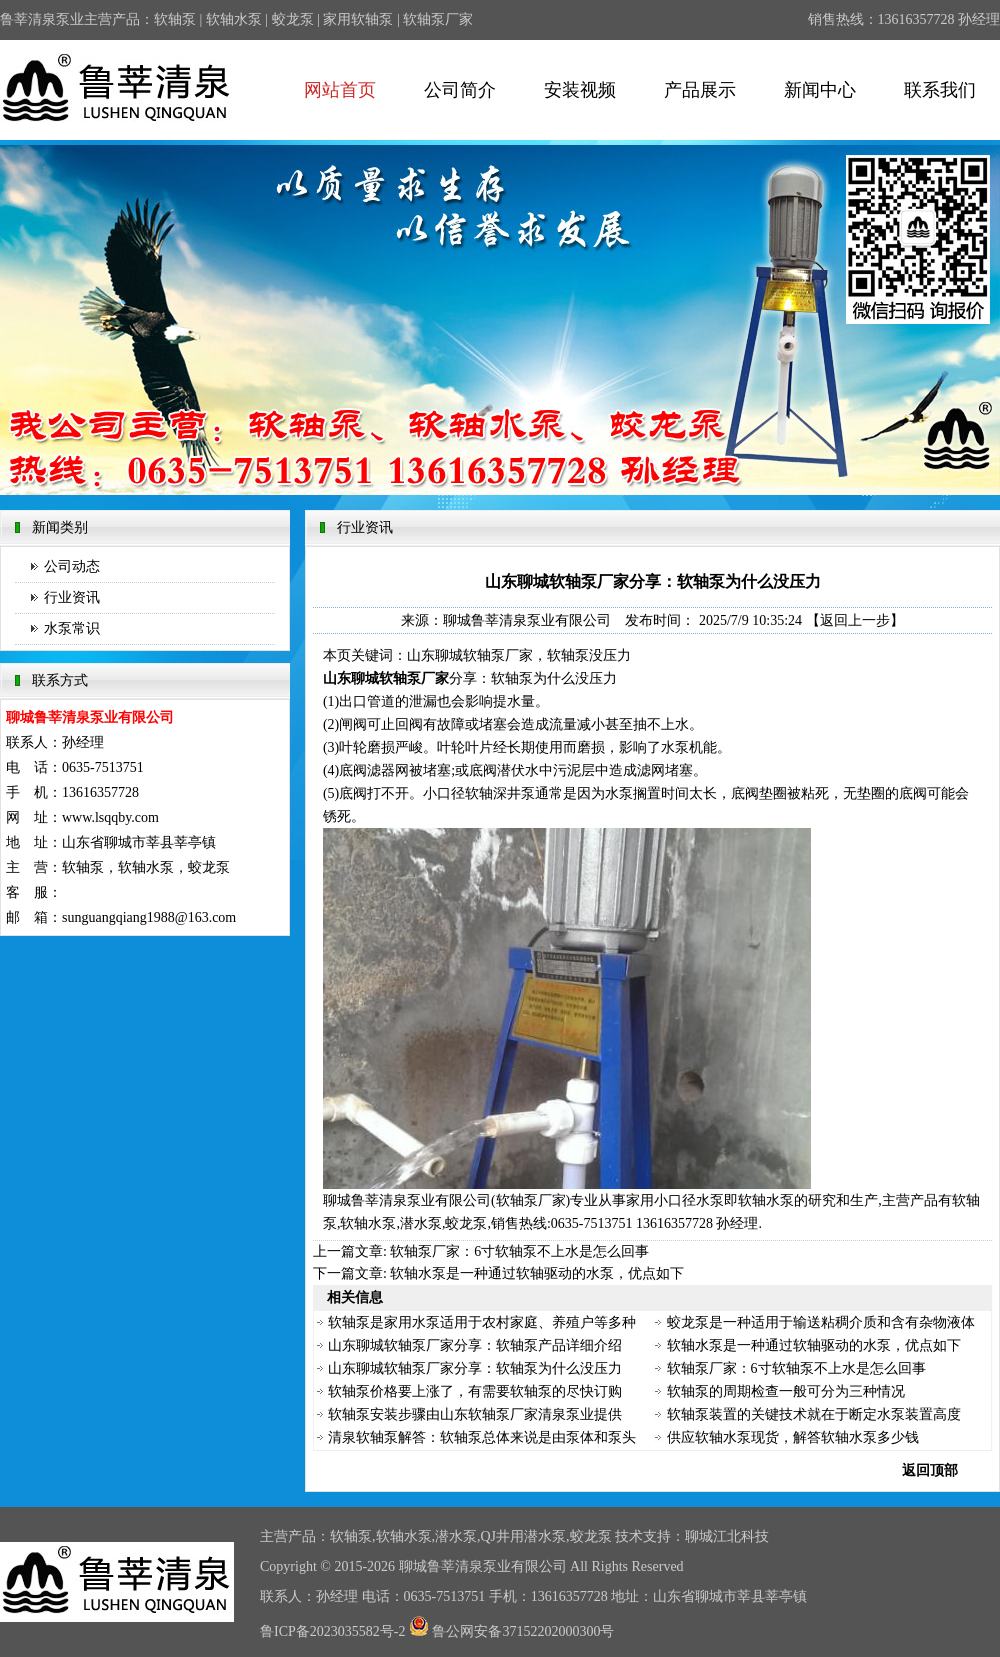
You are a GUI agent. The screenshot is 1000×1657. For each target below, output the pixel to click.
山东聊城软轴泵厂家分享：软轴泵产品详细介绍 (475, 1345)
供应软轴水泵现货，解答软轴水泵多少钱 (793, 1437)
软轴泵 (175, 19)
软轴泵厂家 (438, 19)
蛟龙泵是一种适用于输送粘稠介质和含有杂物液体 (821, 1322)
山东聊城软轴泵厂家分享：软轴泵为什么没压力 (475, 1368)
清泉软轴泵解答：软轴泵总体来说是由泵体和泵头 (482, 1437)
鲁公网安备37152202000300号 (512, 1631)
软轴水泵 (234, 19)
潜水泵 (456, 1536)
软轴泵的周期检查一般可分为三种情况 (786, 1391)
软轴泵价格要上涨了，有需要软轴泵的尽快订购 (475, 1391)
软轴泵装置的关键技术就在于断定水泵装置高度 (814, 1414)
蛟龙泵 (293, 19)
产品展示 (700, 90)
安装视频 (580, 90)
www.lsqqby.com (110, 817)
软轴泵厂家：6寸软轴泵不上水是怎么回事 (519, 1251)
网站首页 (340, 90)
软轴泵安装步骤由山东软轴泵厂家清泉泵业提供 (475, 1414)
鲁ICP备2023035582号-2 (332, 1631)
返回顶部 (930, 1470)
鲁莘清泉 (455, 1566)
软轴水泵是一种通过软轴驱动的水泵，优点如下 (537, 1273)
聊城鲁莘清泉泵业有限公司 (527, 620)
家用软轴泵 (358, 19)
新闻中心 (820, 90)
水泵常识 (72, 628)
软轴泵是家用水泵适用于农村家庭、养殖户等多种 (482, 1322)
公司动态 (72, 566)
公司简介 (460, 90)
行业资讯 (72, 597)
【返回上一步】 (855, 620)
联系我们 (940, 90)
